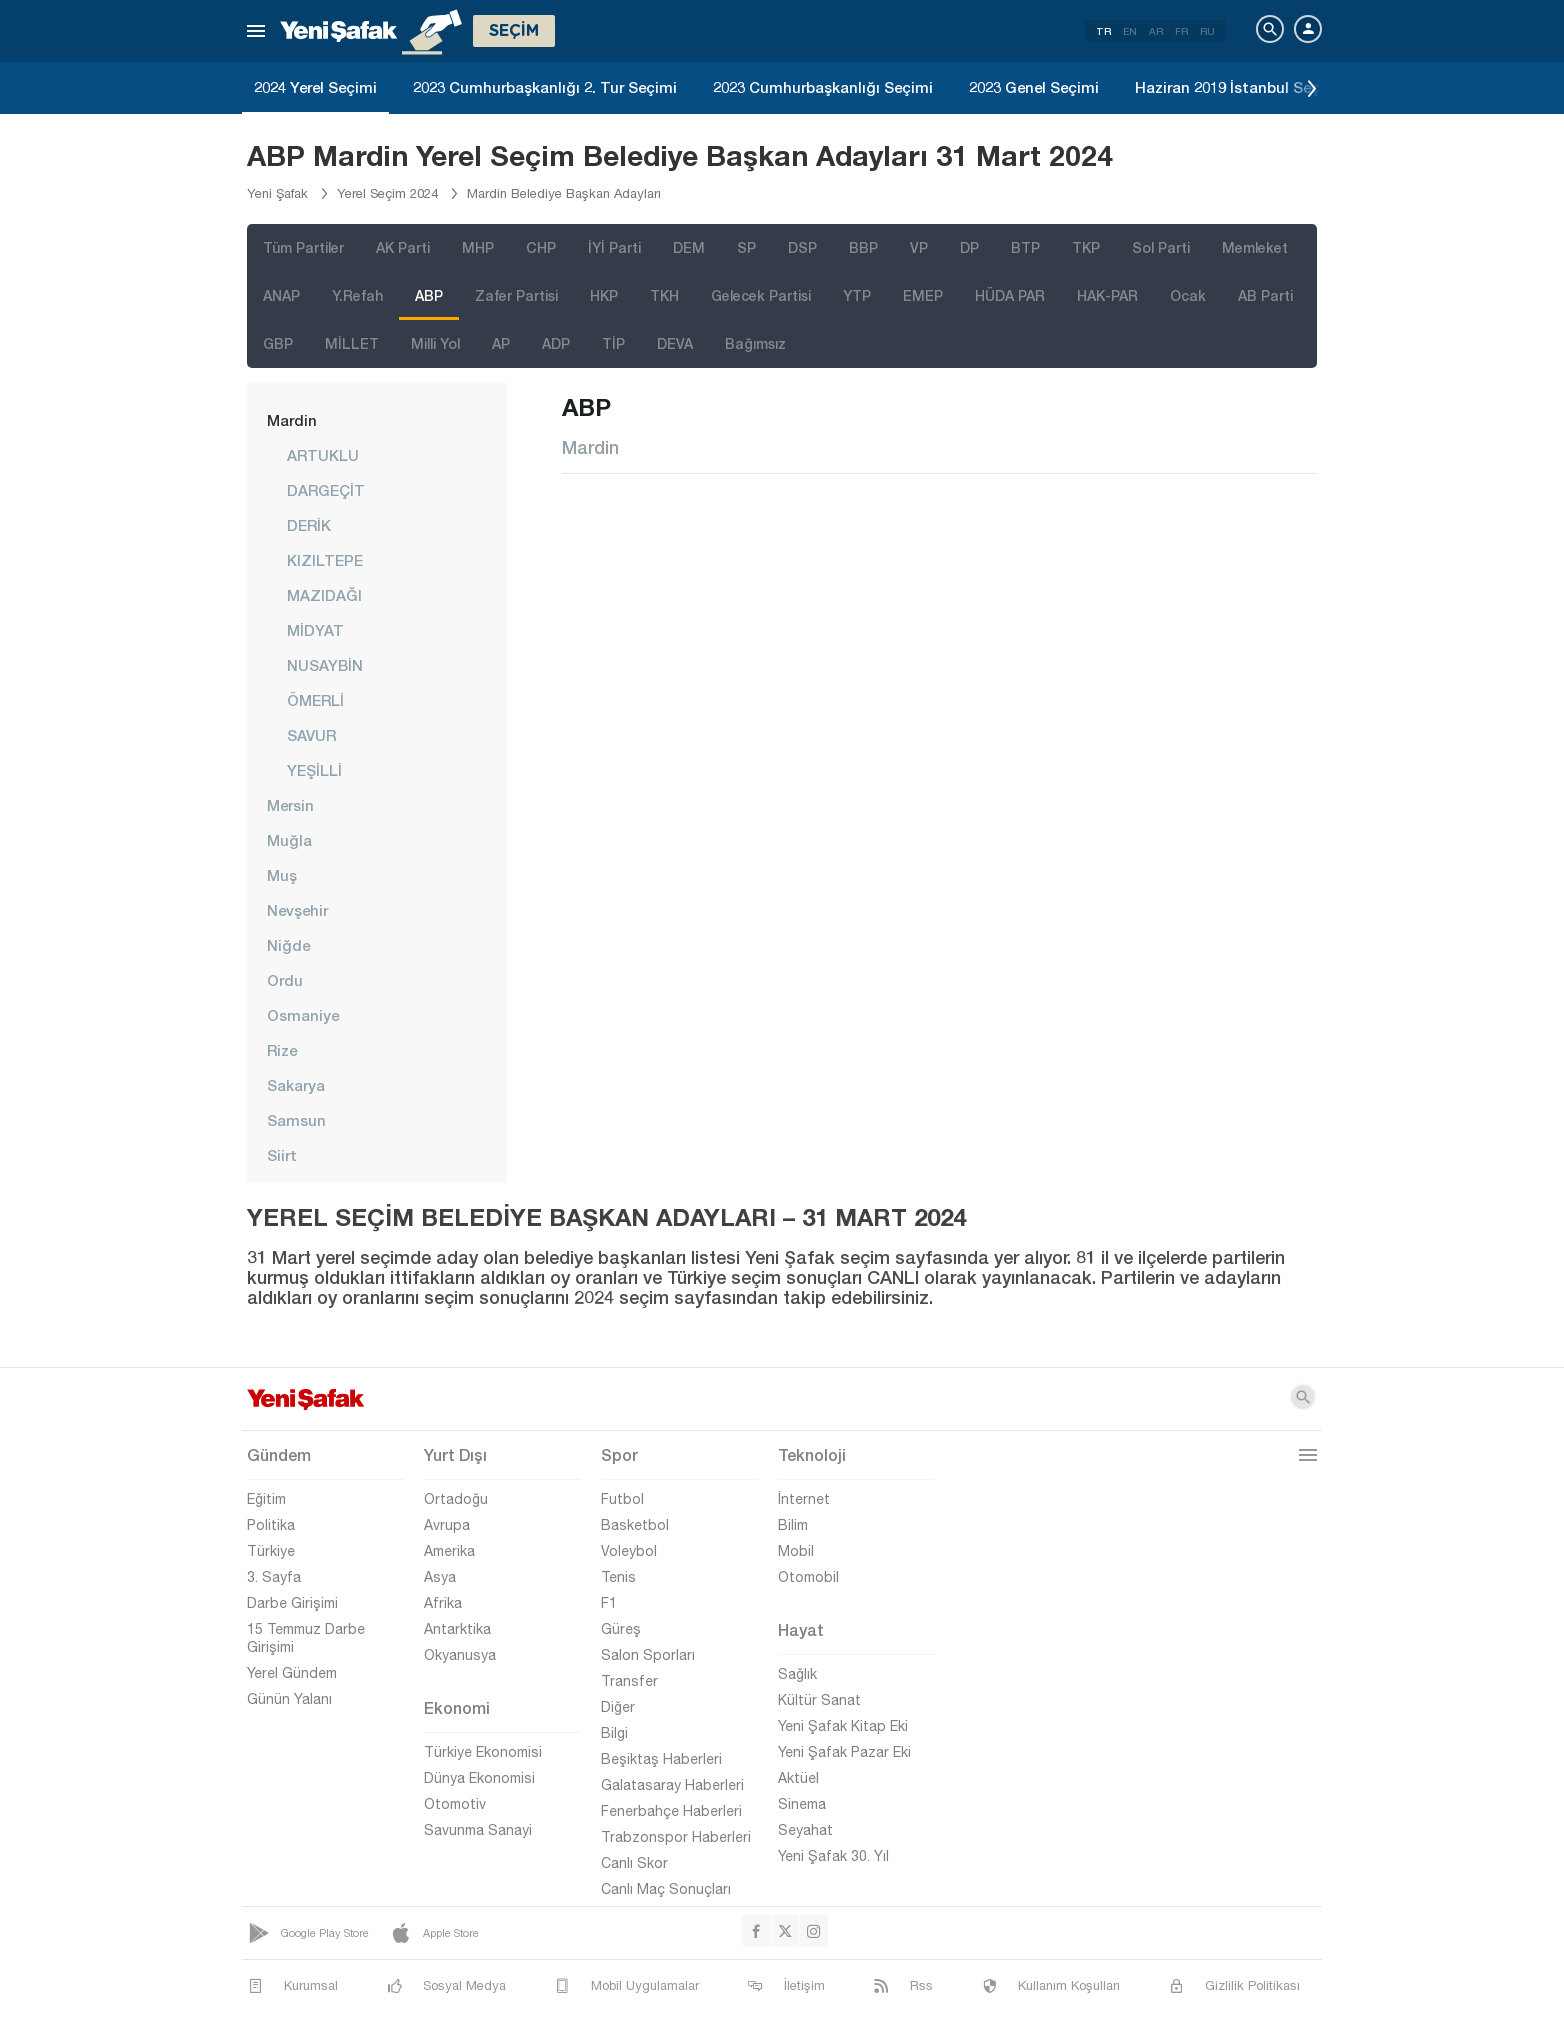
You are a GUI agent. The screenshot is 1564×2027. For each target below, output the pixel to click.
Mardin (292, 420)
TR (1103, 31)
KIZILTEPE (325, 560)
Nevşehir (297, 910)
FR (1181, 31)
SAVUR (311, 735)
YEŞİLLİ (314, 770)
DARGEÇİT (326, 490)
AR (1156, 31)
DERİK (309, 525)
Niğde (288, 945)
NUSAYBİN (325, 665)
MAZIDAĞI (324, 595)
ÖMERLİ (315, 700)
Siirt (282, 1155)
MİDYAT (315, 630)
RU (1207, 31)
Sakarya (296, 1085)
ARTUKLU (323, 455)
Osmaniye (303, 1015)
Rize (282, 1050)
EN (1130, 31)
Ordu (285, 980)
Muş (282, 875)
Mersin (290, 805)
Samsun (296, 1120)
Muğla (289, 840)
